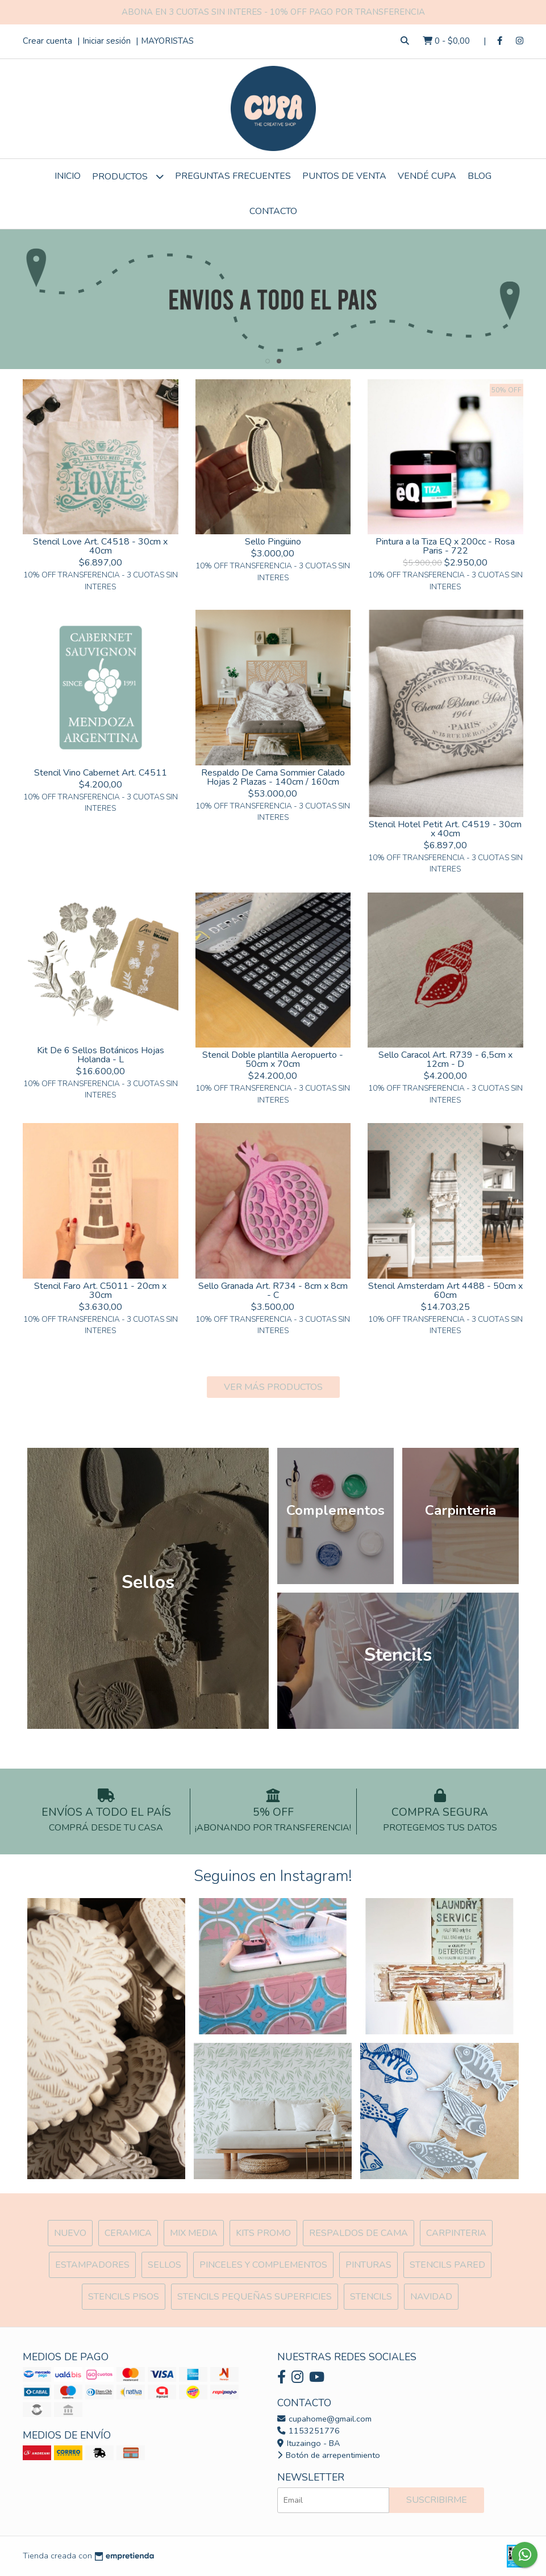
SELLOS (164, 2265)
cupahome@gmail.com (324, 2418)
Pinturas (368, 2265)
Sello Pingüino (273, 541)
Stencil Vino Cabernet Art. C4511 (100, 772)
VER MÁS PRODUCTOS (273, 1387)
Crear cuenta (47, 41)
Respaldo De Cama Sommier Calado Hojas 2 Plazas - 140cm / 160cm (273, 777)
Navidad (431, 2296)
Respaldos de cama (358, 2233)
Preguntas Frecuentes (233, 176)
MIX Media (194, 2233)
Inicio (68, 176)
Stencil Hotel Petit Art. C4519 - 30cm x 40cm (445, 829)
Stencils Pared (447, 2265)
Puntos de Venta (344, 176)
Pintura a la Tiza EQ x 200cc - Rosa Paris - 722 (445, 546)
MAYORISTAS (167, 41)
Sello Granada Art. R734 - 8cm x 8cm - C (273, 1290)
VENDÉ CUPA (427, 176)
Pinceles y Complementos (263, 2265)
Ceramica (128, 2233)
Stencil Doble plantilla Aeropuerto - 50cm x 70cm (272, 1059)
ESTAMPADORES (92, 2265)
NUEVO (70, 2233)
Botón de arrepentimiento (328, 2455)
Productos (128, 176)
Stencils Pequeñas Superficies (254, 2296)
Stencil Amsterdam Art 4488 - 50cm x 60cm (445, 1290)
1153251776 (308, 2430)
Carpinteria (456, 2233)
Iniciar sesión (106, 41)
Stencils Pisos (123, 2296)
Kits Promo (263, 2233)
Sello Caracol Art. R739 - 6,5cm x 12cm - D (445, 1059)
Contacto (273, 211)
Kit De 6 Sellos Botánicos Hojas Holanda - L (100, 1055)
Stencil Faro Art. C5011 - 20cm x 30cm (100, 1290)
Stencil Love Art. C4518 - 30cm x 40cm (100, 546)
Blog (479, 176)
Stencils (371, 2296)
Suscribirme (436, 2500)
